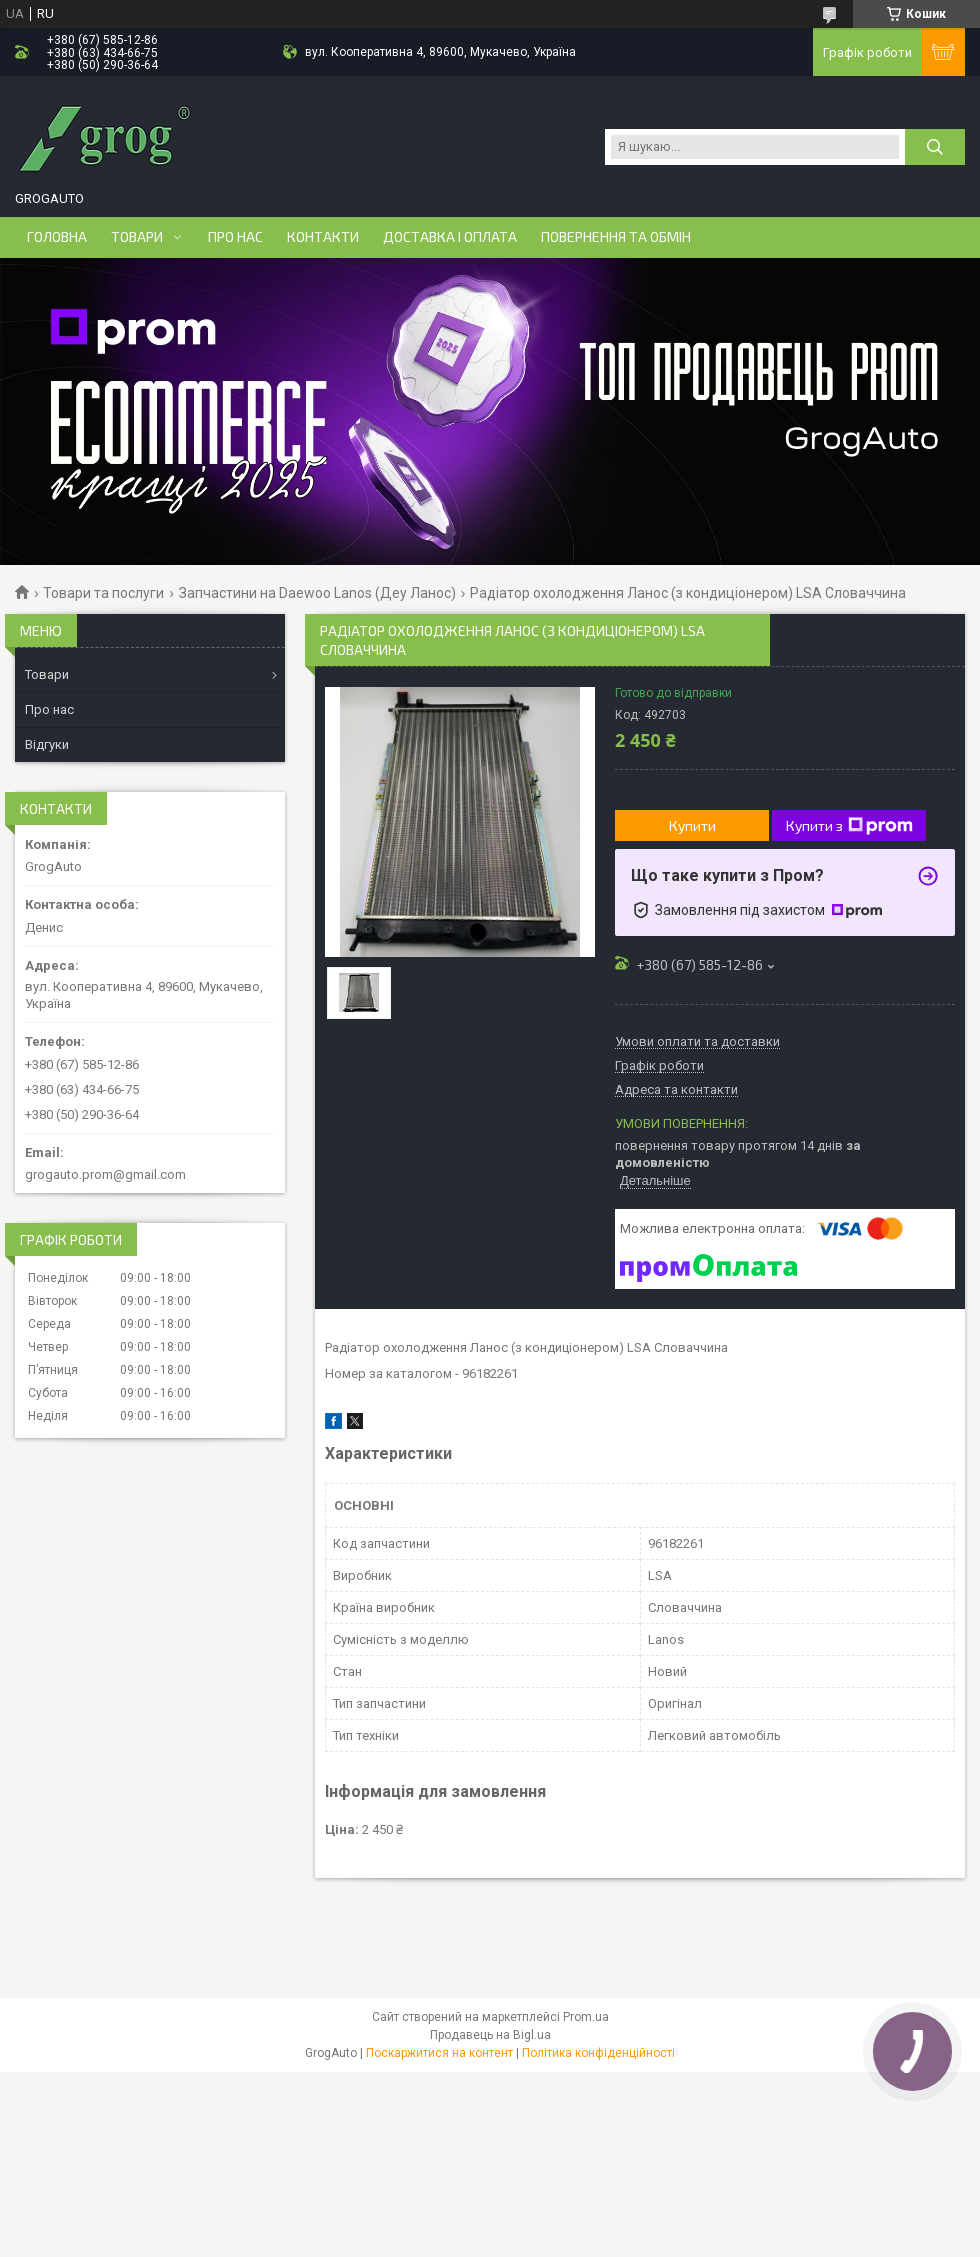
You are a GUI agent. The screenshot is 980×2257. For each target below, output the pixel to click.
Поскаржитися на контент (439, 2053)
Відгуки (47, 744)
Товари (137, 237)
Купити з (849, 826)
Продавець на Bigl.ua (490, 2035)
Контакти (323, 237)
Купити (692, 825)
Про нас (235, 237)
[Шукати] (935, 147)
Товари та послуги (103, 593)
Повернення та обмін (616, 237)
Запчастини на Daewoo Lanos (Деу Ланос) (317, 593)
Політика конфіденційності (598, 2053)
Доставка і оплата (450, 237)
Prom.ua (586, 2017)
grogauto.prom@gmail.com (105, 1174)
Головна (57, 237)
